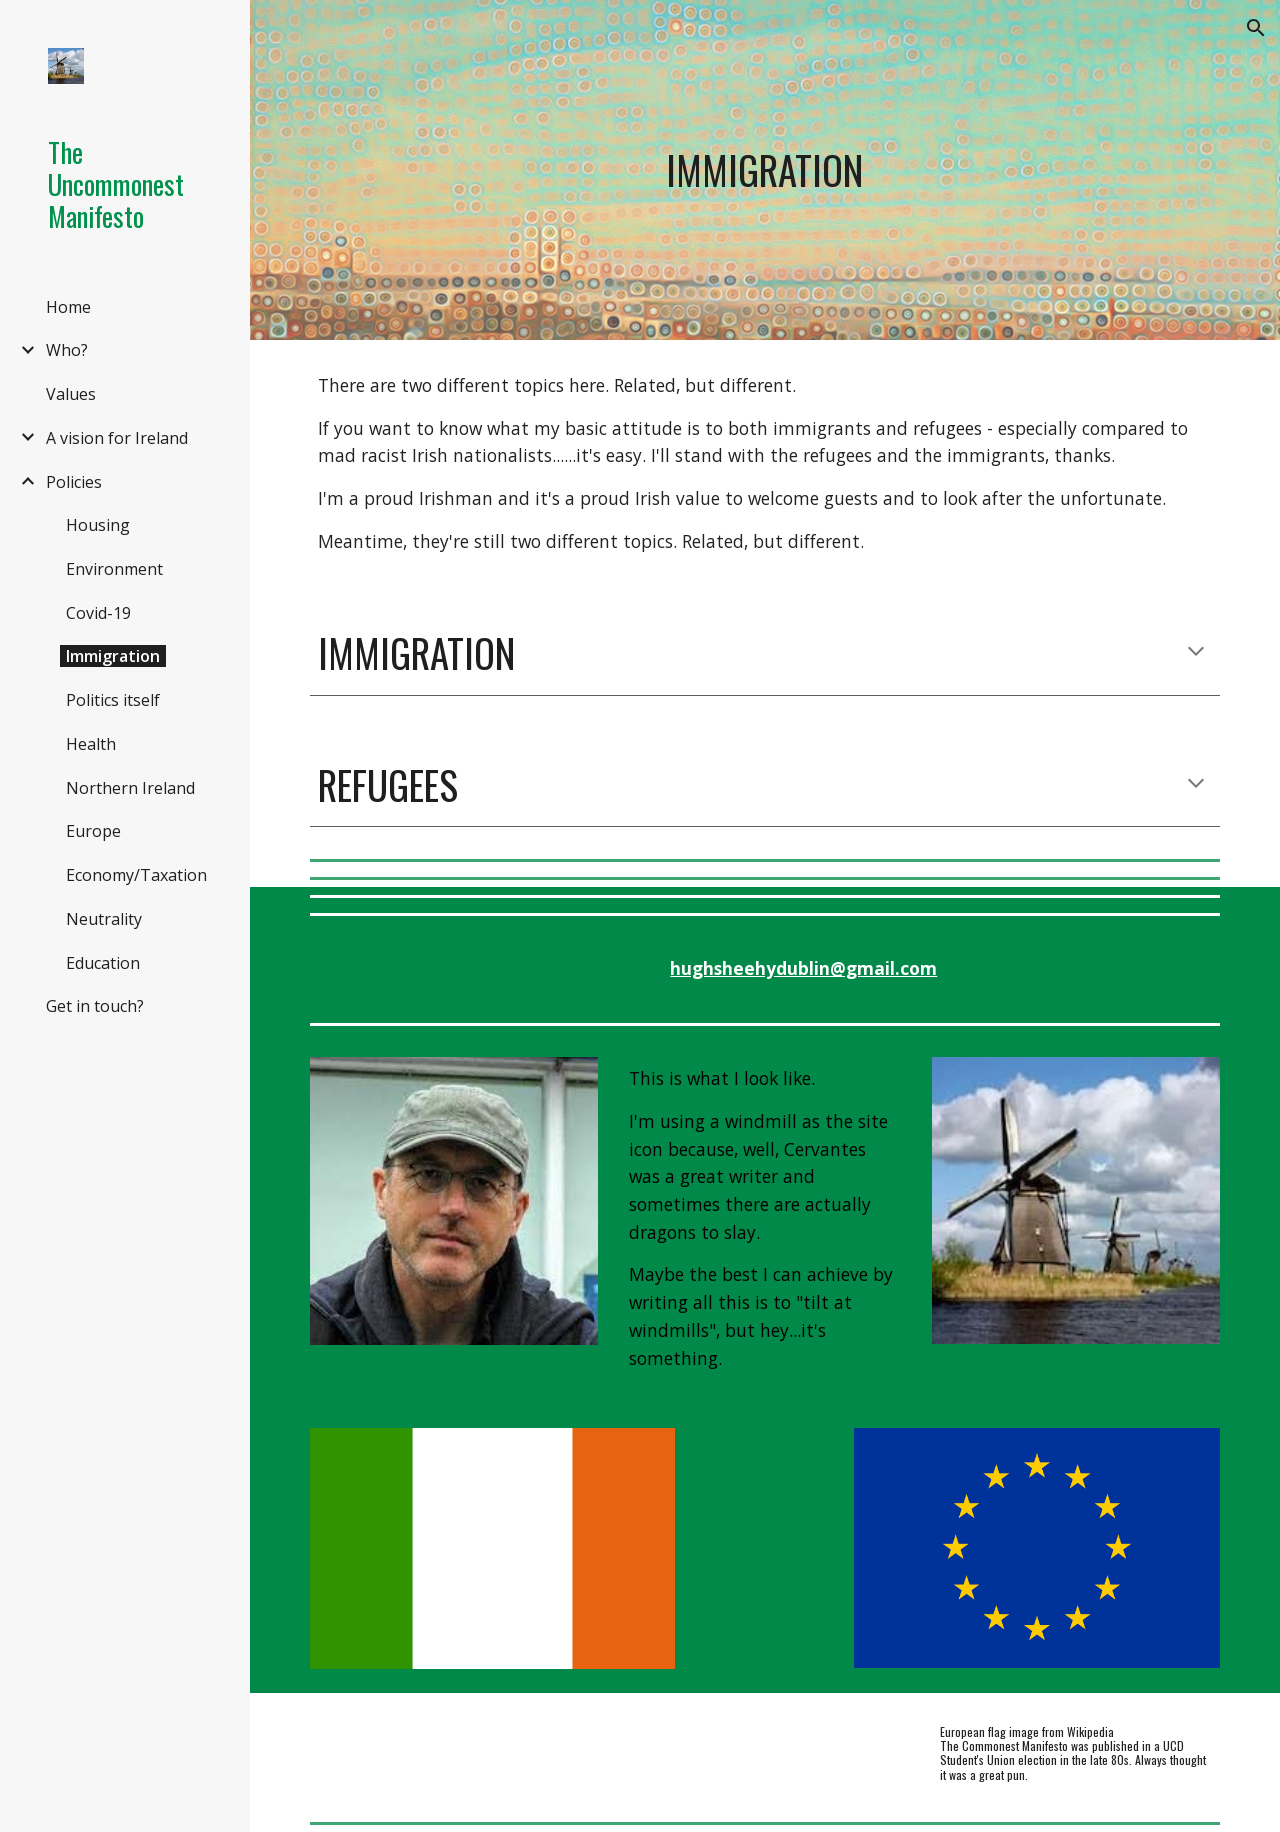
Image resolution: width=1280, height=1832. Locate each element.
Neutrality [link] (104, 919)
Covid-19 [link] (98, 613)
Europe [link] (93, 831)
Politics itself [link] (113, 700)
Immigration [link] (113, 656)
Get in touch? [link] (95, 1006)
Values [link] (71, 394)
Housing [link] (98, 525)
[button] (1256, 28)
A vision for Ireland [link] (117, 438)
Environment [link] (114, 569)
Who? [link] (67, 350)
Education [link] (103, 963)
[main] (764, 170)
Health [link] (91, 744)
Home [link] (68, 307)
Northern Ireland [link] (130, 788)
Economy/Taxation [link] (136, 875)
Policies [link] (74, 482)
